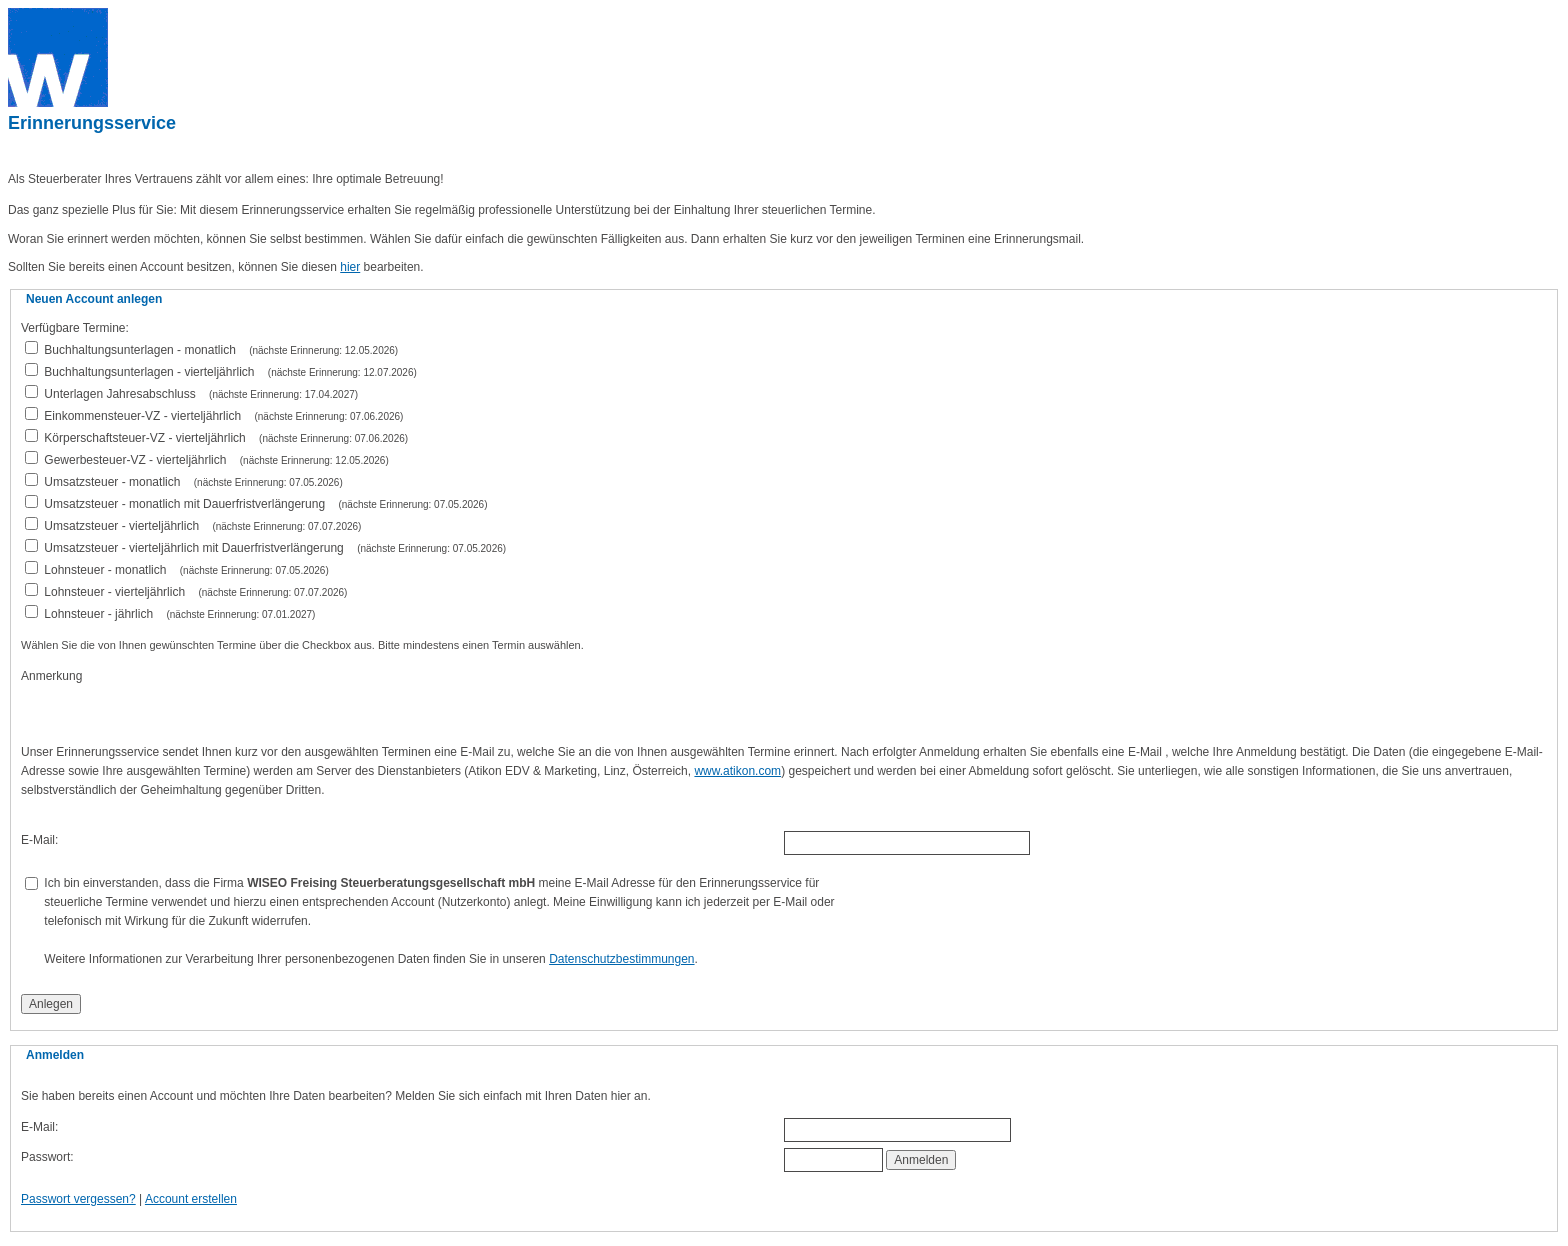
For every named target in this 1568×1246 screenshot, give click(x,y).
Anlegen (51, 1004)
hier (350, 267)
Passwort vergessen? (78, 1199)
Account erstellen (191, 1199)
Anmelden (921, 1160)
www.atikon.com (737, 771)
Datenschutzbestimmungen (621, 959)
